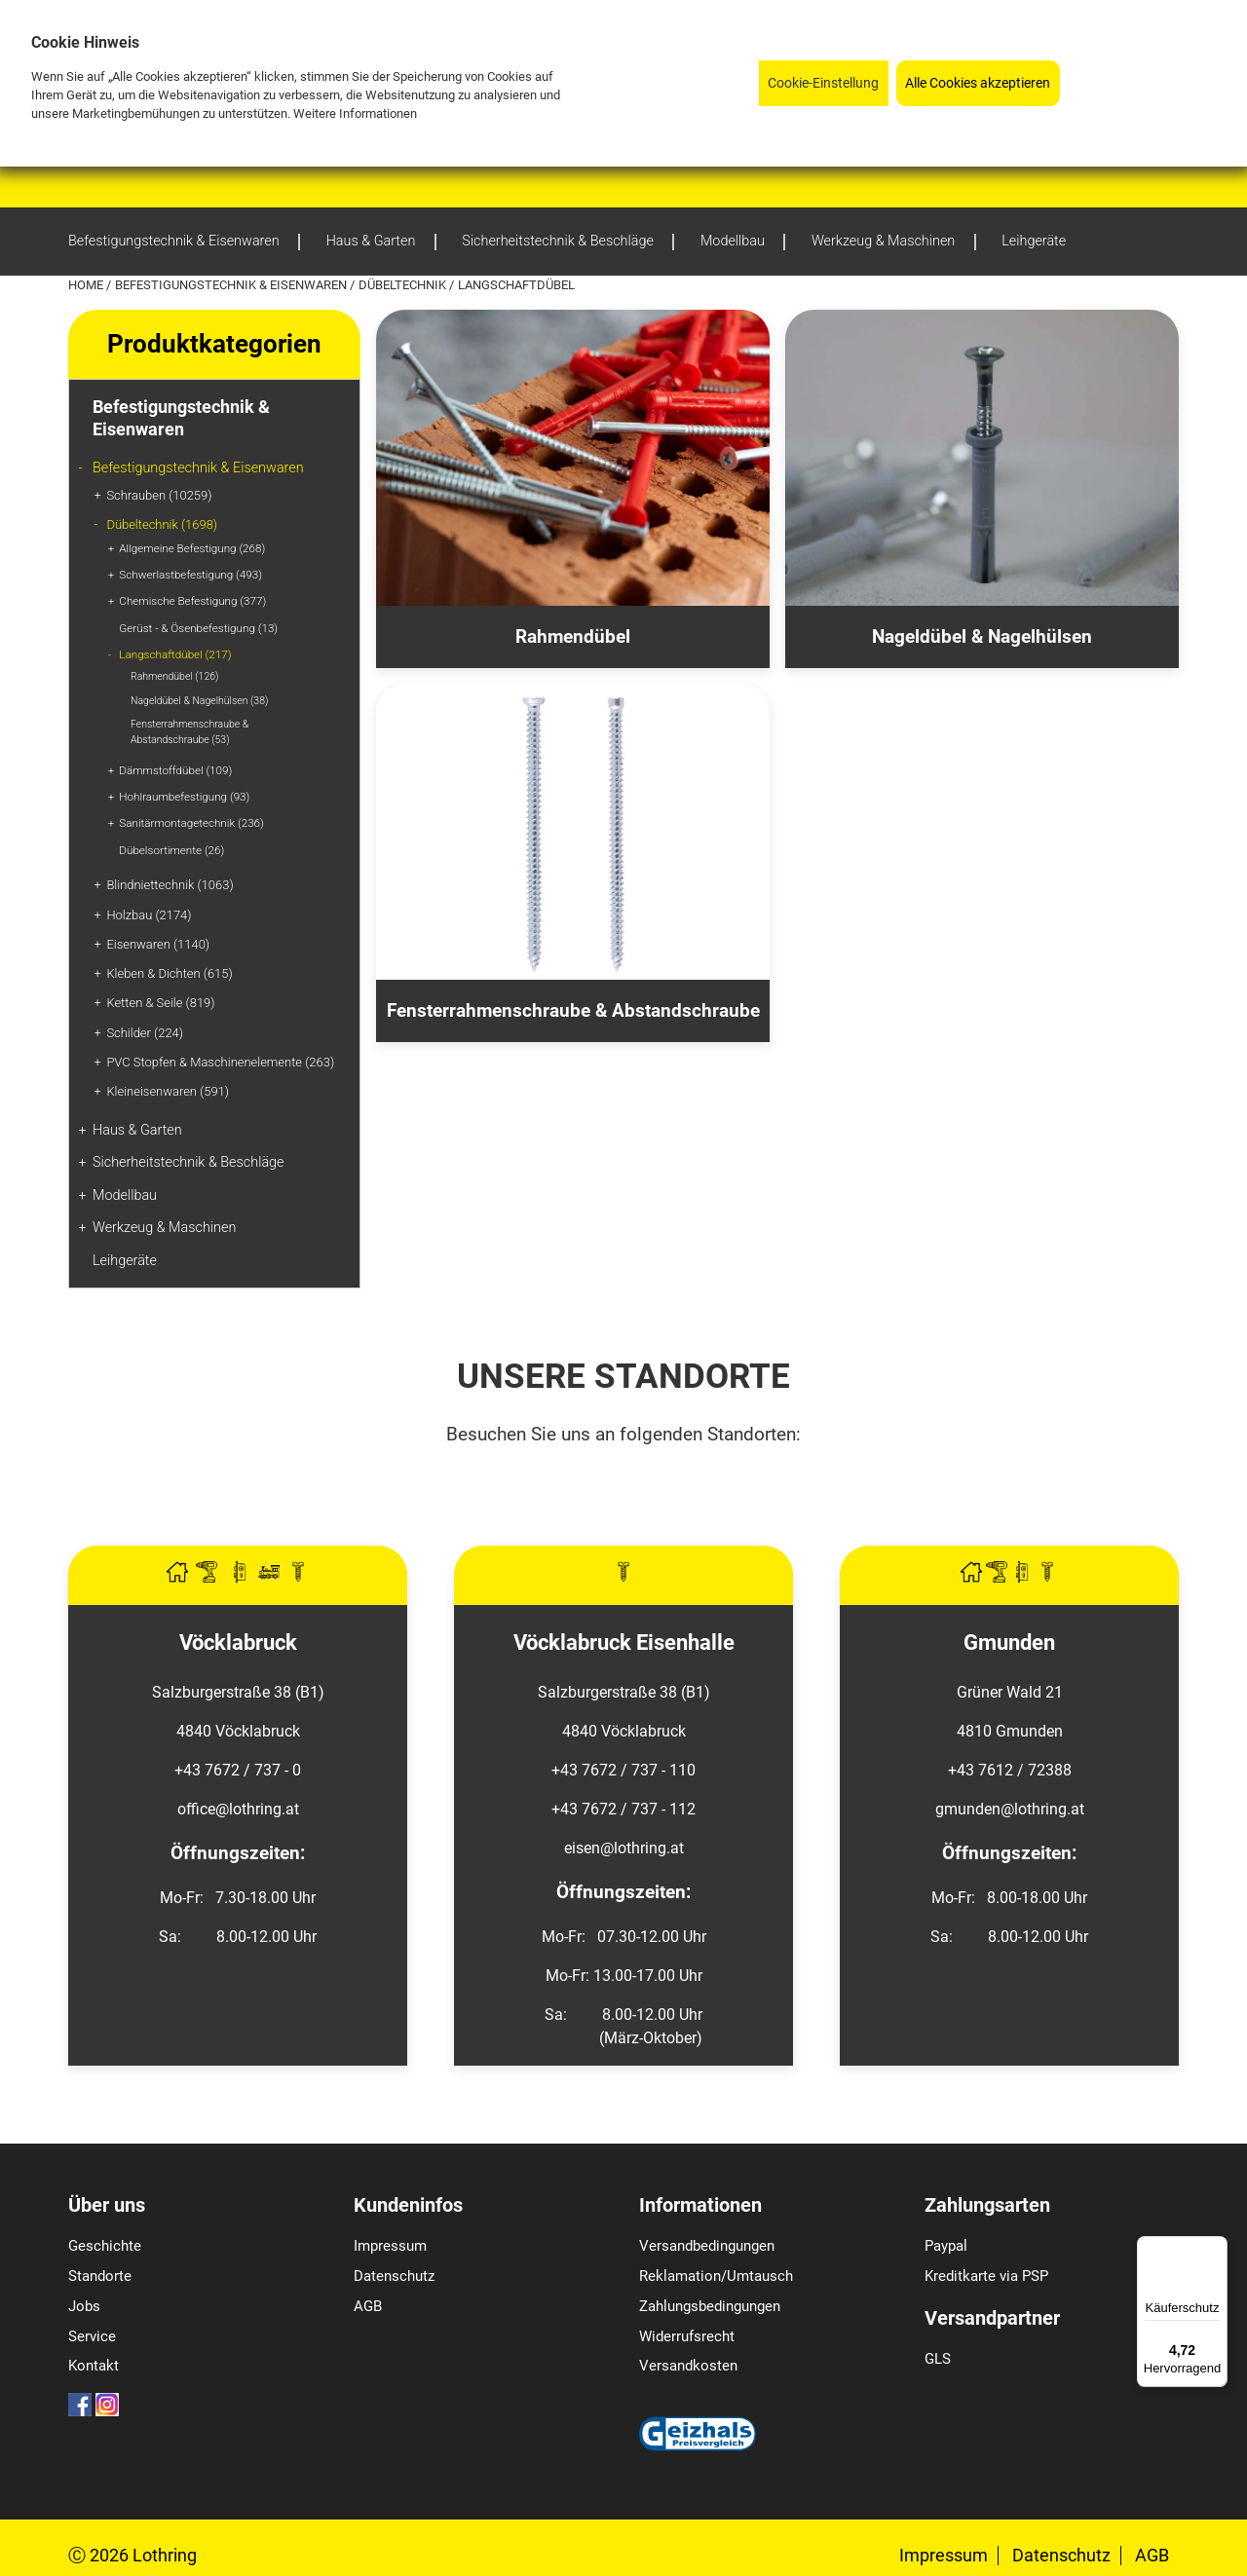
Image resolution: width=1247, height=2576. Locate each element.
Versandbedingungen (707, 2246)
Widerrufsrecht (687, 2336)
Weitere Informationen (355, 113)
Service (92, 2336)
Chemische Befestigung (192, 601)
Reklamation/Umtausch (716, 2276)
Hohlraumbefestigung (184, 796)
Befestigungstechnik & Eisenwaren (232, 285)
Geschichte (104, 2246)
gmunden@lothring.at (1009, 1809)
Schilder (144, 1033)
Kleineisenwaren (167, 1091)
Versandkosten (688, 2365)
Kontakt (93, 2365)
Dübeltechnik (404, 285)
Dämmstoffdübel (175, 770)
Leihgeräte (125, 1260)
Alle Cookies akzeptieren (977, 83)
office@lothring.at (238, 1809)
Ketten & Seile (160, 1002)
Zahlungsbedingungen (709, 2306)
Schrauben (158, 495)
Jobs (84, 2306)
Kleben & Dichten (169, 973)
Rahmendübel (174, 676)
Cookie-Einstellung (823, 83)
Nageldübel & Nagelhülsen (199, 700)
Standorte (100, 2276)
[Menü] (1216, 2247)
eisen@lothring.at (624, 1848)
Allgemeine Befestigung (192, 548)
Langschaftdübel (175, 654)
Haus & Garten (137, 1130)
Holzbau (148, 915)
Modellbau (125, 1195)
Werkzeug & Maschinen (164, 1227)
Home (87, 285)
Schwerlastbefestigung (190, 574)
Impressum (390, 2246)
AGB (368, 2306)
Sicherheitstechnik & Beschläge (188, 1162)
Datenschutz (394, 2276)
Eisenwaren (157, 944)
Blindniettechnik (169, 884)
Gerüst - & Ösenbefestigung (198, 628)
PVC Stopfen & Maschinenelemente (220, 1062)
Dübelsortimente (171, 850)
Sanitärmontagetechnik (191, 823)
